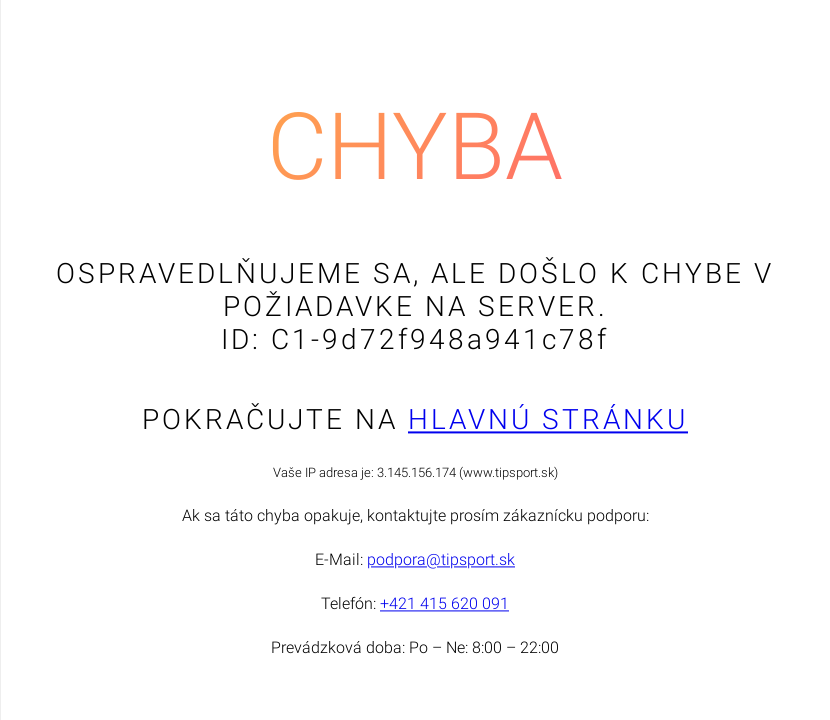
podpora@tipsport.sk (441, 560)
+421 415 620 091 (444, 604)
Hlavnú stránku (548, 420)
